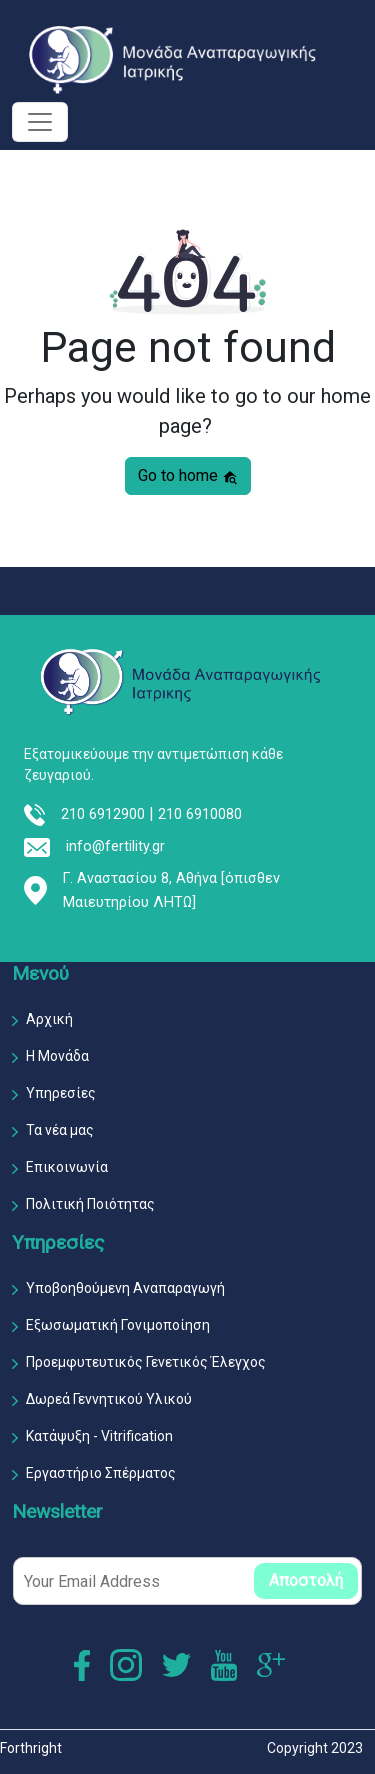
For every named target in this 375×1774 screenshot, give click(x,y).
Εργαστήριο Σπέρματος (101, 1473)
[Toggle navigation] (40, 122)
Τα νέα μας (60, 1130)
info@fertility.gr (115, 846)
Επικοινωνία (67, 1167)
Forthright (31, 1748)
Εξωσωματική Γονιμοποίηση (118, 1325)
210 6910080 (200, 814)
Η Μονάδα (57, 1056)
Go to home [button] (188, 475)
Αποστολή (306, 1580)
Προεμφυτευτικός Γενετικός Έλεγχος (146, 1362)
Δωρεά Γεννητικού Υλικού (109, 1399)
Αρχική (49, 1019)
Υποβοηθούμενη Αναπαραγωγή (125, 1288)
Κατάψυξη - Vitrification (99, 1436)
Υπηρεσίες (61, 1093)
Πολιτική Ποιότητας (90, 1204)
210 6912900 (103, 814)
